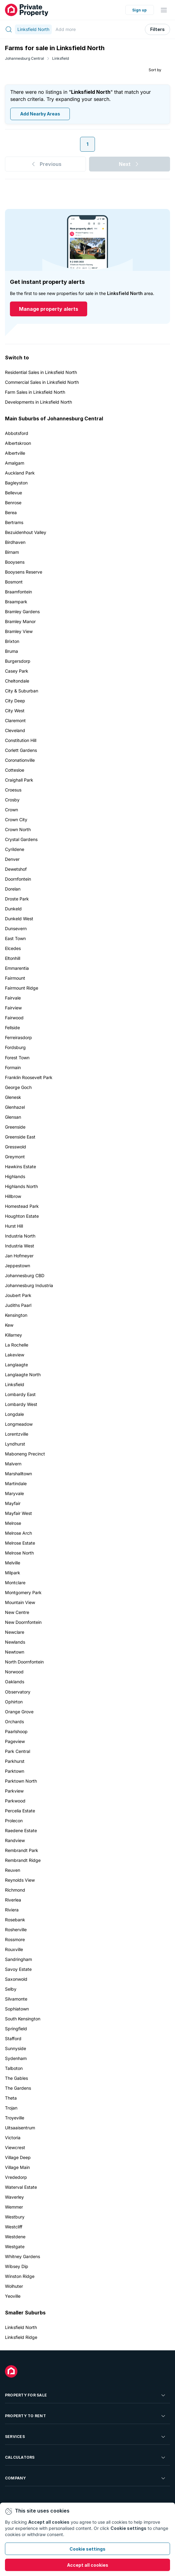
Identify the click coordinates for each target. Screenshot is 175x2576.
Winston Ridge (19, 2276)
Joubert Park (18, 1295)
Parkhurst (15, 1761)
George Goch (18, 1087)
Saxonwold (16, 1979)
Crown (11, 809)
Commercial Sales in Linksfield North (42, 382)
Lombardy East (20, 1394)
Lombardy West (21, 1404)
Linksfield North (21, 2327)
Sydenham (16, 2058)
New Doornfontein (23, 1622)
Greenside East (20, 1136)
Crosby (12, 799)
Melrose (13, 1523)
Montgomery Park (23, 1592)
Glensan (13, 1117)
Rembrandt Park (21, 1850)
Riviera (12, 1909)
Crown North (18, 829)
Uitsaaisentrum (20, 2127)
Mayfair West (18, 1513)
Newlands (15, 1642)
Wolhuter (14, 2286)
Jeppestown (17, 1265)
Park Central (17, 1751)
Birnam (12, 552)
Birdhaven (15, 542)
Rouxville (14, 1949)
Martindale (16, 1483)
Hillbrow (13, 1196)
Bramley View (19, 631)
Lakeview (14, 1354)
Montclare (15, 1582)
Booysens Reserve (23, 572)
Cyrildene (14, 849)
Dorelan (12, 888)
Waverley (14, 2197)
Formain (13, 1067)
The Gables (16, 2078)
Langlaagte (16, 1364)
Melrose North (19, 1552)
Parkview (14, 1790)
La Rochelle (16, 1344)
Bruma (11, 651)
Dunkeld (13, 908)
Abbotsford (16, 433)
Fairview (13, 1007)
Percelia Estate (20, 1810)
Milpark (12, 1572)
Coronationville (20, 760)
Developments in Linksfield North (38, 402)
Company (85, 2478)
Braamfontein (18, 591)
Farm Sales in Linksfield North (35, 392)
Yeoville (12, 2296)
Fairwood (14, 1017)
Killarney (13, 1335)
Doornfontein (18, 879)
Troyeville (14, 2117)
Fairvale (13, 997)
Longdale (14, 1414)
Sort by (155, 69)
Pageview (15, 1741)
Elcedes (13, 948)
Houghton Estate (22, 1216)
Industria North (20, 1235)
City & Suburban (21, 690)
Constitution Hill (20, 740)
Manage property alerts (48, 309)
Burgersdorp (17, 661)
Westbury (15, 2216)
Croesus (13, 789)
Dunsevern (16, 928)
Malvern (13, 1463)
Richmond (15, 1890)
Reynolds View (20, 1880)
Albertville (15, 453)
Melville (12, 1562)
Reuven (12, 1870)
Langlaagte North (23, 1374)
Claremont (15, 720)
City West (15, 710)
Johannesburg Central (24, 58)
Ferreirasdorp (18, 1037)
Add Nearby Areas (40, 114)
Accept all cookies (87, 2565)
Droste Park (17, 898)
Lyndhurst (15, 1443)
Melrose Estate (20, 1543)
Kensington (16, 1315)
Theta (11, 2098)
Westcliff (13, 2226)
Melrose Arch (18, 1533)
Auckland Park (20, 472)
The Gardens (18, 2088)
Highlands (15, 1176)
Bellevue (13, 492)
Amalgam (14, 463)
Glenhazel (15, 1107)
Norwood (14, 1671)
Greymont (15, 1156)
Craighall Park (19, 780)
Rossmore (15, 1939)
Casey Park (16, 671)
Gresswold (15, 1146)
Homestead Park (22, 1206)
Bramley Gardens (22, 611)
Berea (11, 512)
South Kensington (22, 2018)
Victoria (12, 2137)
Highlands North (21, 1186)
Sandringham (18, 1959)
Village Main (17, 2167)
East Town (15, 938)
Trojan (11, 2107)
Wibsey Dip (16, 2266)
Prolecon (14, 1820)
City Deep (15, 700)
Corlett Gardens (21, 750)
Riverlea (13, 1899)
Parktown (14, 1771)
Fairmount (15, 978)
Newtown (14, 1651)
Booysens (15, 562)
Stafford (13, 2038)
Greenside (15, 1127)
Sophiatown (17, 2008)
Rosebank (15, 1919)
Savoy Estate (18, 1969)
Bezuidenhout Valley (25, 532)
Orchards (14, 1721)
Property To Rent (85, 2416)
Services (85, 2437)
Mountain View (20, 1602)
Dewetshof (16, 869)
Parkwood (15, 1800)
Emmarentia (17, 968)
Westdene (15, 2236)
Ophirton (14, 1701)
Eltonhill (12, 958)
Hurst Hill (14, 1226)
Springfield (16, 2028)
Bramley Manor (20, 621)
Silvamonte (16, 1998)
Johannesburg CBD (24, 1275)
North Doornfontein (24, 1661)
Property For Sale (85, 2395)
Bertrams (14, 522)
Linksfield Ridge (21, 2337)
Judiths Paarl (18, 1305)
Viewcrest (15, 2147)
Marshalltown (18, 1473)
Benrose (13, 502)
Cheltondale (17, 680)
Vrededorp (16, 2177)
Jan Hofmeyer (19, 1255)
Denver (12, 859)
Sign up (139, 10)
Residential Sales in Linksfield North (41, 372)
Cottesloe (14, 770)
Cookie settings (87, 2549)
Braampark (16, 601)
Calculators (85, 2457)
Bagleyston (16, 482)
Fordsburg (15, 1047)
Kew (9, 1325)
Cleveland (15, 730)
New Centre (17, 1612)
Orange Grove (19, 1711)
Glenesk (13, 1097)
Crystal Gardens (21, 839)
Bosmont (14, 581)
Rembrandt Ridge (23, 1860)
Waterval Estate (21, 2187)
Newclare (14, 1632)
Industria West (19, 1245)
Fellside (12, 1027)
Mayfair (12, 1503)
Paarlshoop (16, 1731)
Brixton (12, 641)
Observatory (17, 1691)
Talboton (14, 2068)
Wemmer (14, 2207)
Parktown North (21, 1781)
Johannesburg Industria (29, 1285)
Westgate (15, 2246)
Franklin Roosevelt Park (28, 1077)
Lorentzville (16, 1434)
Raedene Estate (21, 1830)
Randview (15, 1840)
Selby (10, 1989)
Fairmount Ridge (21, 988)
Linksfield (60, 58)
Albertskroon (18, 443)
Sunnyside (15, 2048)
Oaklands (14, 1681)
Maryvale (14, 1493)
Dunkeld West (19, 918)
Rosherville (16, 1929)
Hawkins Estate (20, 1166)
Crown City (16, 819)
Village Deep (18, 2157)
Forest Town (17, 1057)
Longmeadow (19, 1424)
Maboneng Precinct (25, 1453)
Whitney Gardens (22, 2256)
